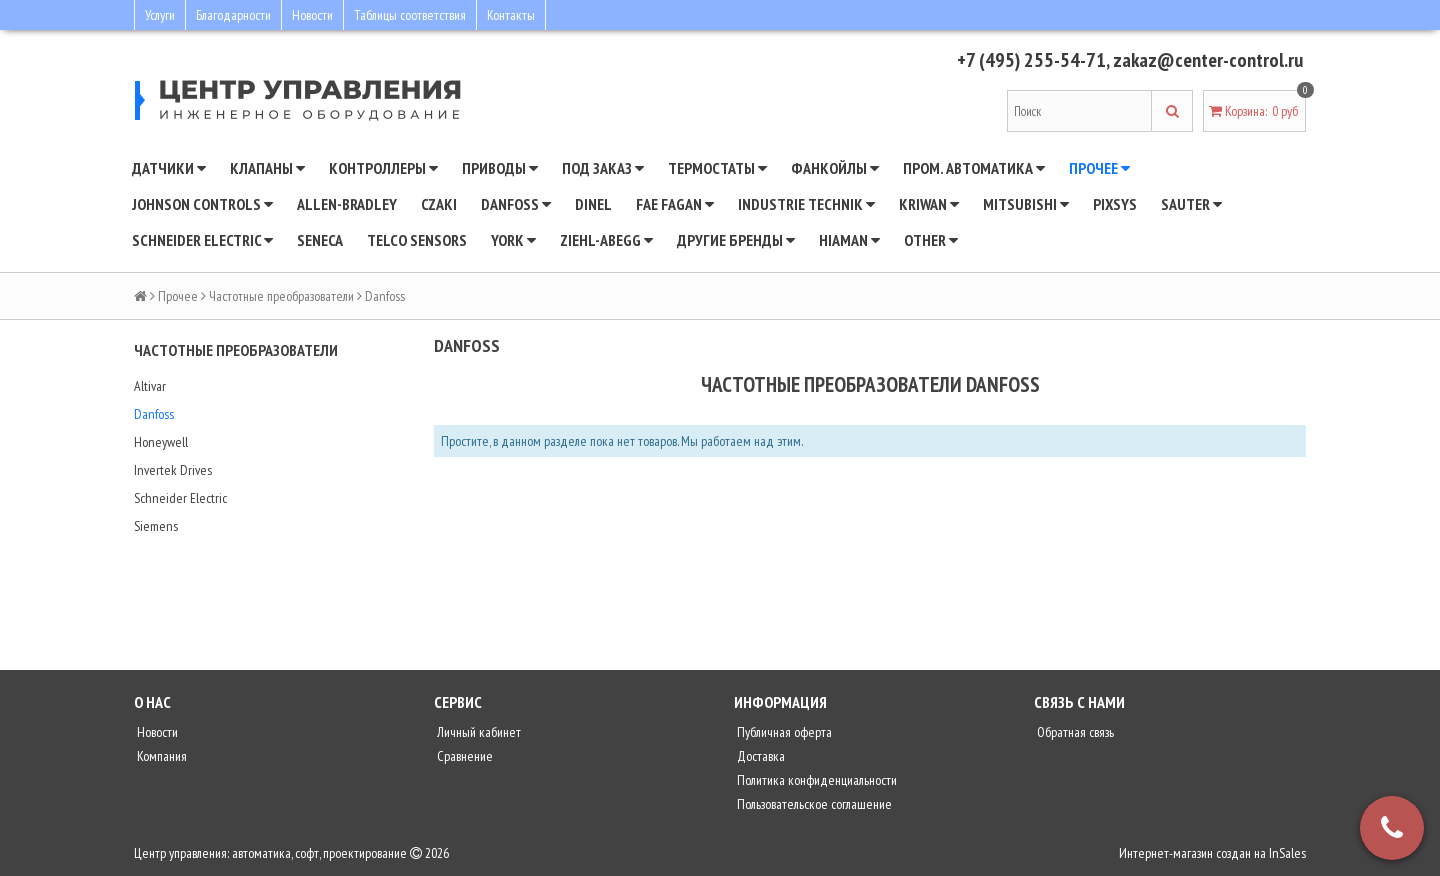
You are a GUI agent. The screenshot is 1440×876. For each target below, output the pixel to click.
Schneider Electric (180, 498)
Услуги (160, 15)
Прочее (1099, 168)
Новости (312, 15)
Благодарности (233, 15)
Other (931, 240)
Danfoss (154, 414)
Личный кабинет (477, 732)
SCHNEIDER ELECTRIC (202, 240)
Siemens (156, 526)
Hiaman (849, 240)
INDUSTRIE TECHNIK (806, 204)
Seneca (320, 240)
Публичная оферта (783, 732)
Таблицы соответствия (410, 15)
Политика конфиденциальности (815, 780)
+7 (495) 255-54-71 (1031, 60)
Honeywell (161, 442)
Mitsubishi (1026, 204)
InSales (1287, 853)
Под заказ (603, 168)
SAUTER (1191, 204)
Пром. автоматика (974, 168)
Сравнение (463, 756)
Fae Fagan (675, 204)
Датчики (169, 168)
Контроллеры (383, 168)
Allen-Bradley (347, 204)
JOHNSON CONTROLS (202, 204)
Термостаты (717, 168)
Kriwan (929, 204)
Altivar (150, 386)
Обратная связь (1074, 732)
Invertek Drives (173, 470)
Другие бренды (736, 240)
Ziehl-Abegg (606, 240)
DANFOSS (516, 204)
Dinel (593, 204)
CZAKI (439, 204)
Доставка (759, 756)
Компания (160, 756)
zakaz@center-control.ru (1208, 60)
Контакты (511, 15)
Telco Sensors (417, 240)
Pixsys (1115, 204)
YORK (513, 240)
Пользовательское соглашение (813, 804)
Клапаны (267, 168)
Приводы (500, 168)
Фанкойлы (835, 168)
